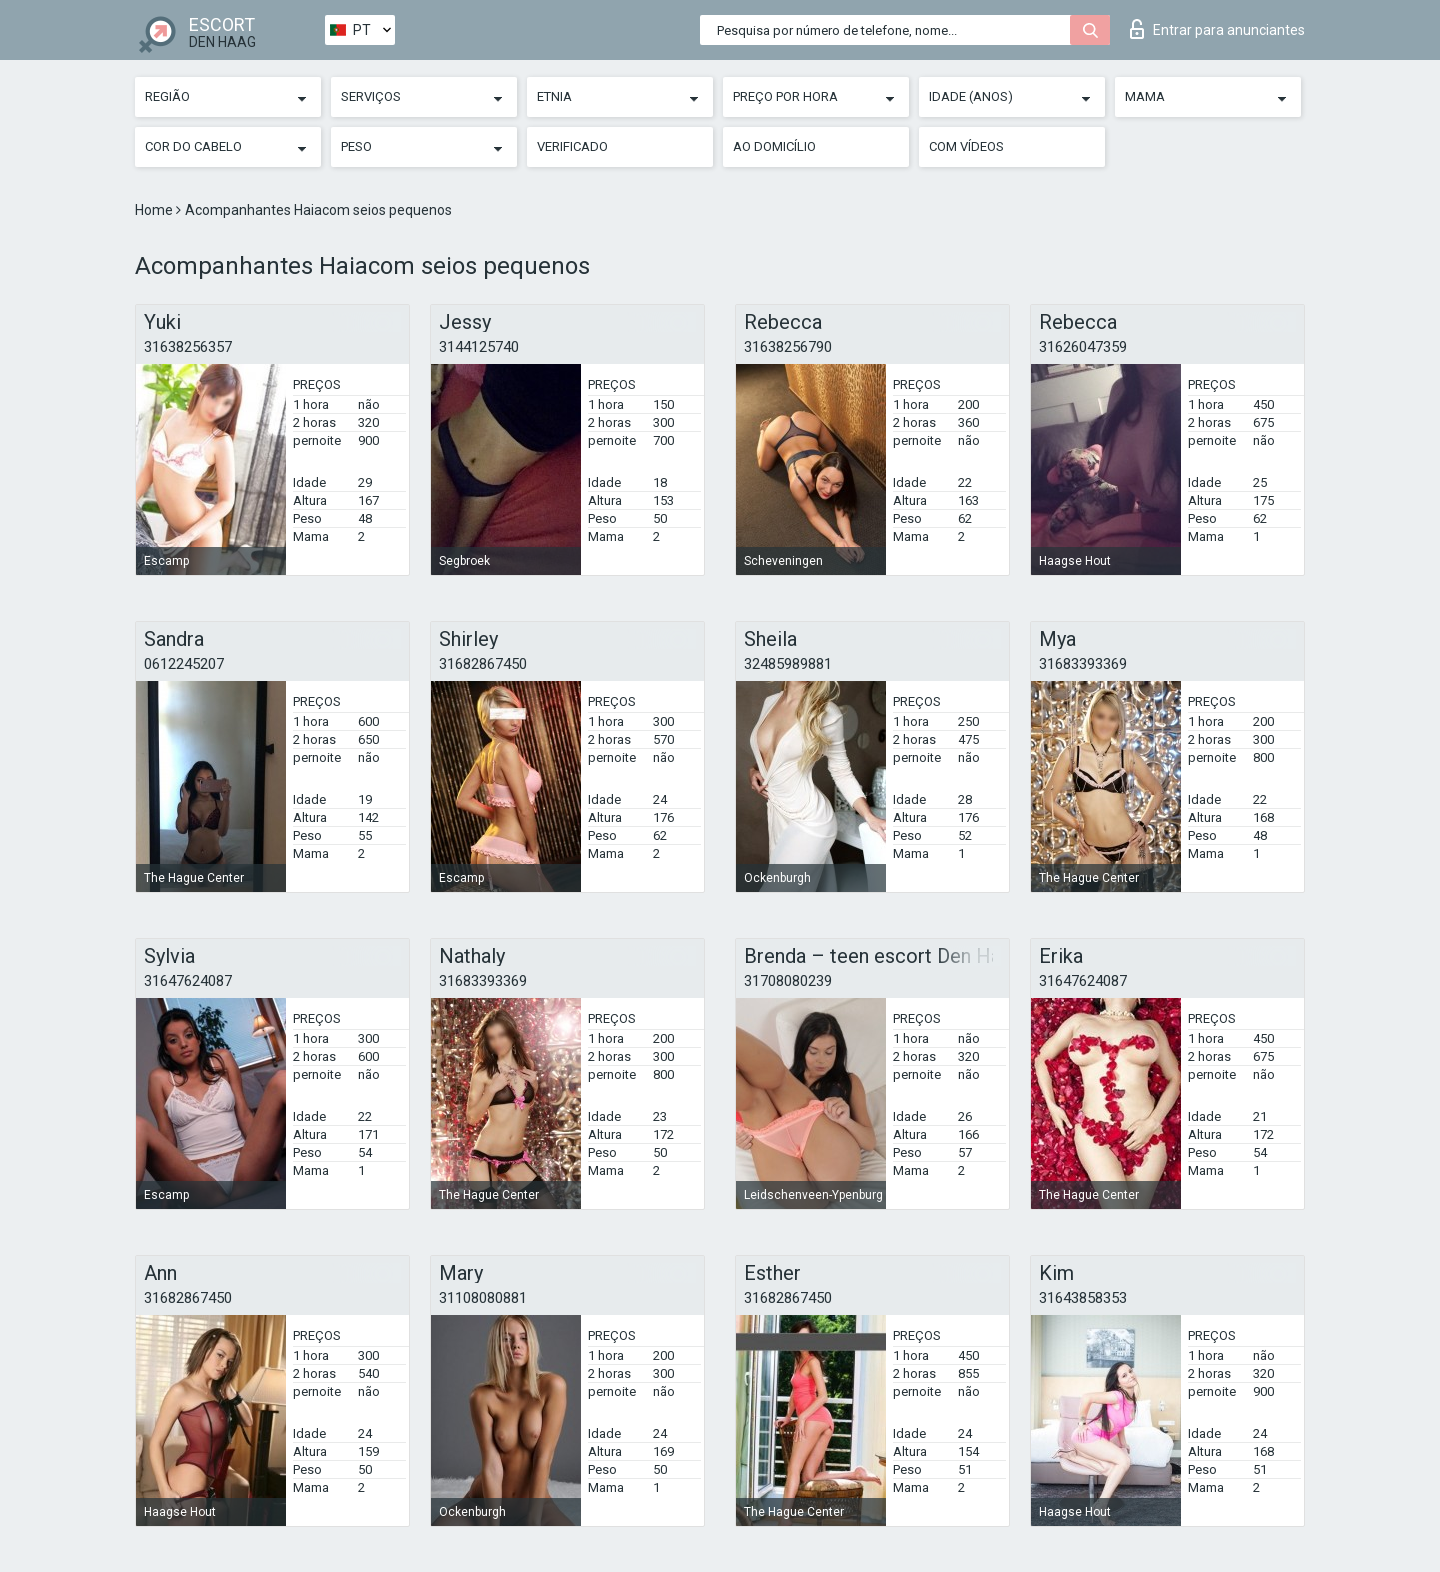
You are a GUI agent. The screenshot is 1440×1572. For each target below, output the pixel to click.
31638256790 (788, 347)
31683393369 (1083, 664)
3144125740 (479, 347)
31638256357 (188, 347)
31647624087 (188, 981)
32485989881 (788, 664)
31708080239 (788, 981)
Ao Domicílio (774, 146)
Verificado (572, 146)
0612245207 (184, 664)
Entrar (1217, 29)
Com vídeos (966, 146)
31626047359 (1083, 347)
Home (155, 210)
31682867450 (483, 664)
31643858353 (1083, 1298)
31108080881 (483, 1298)
